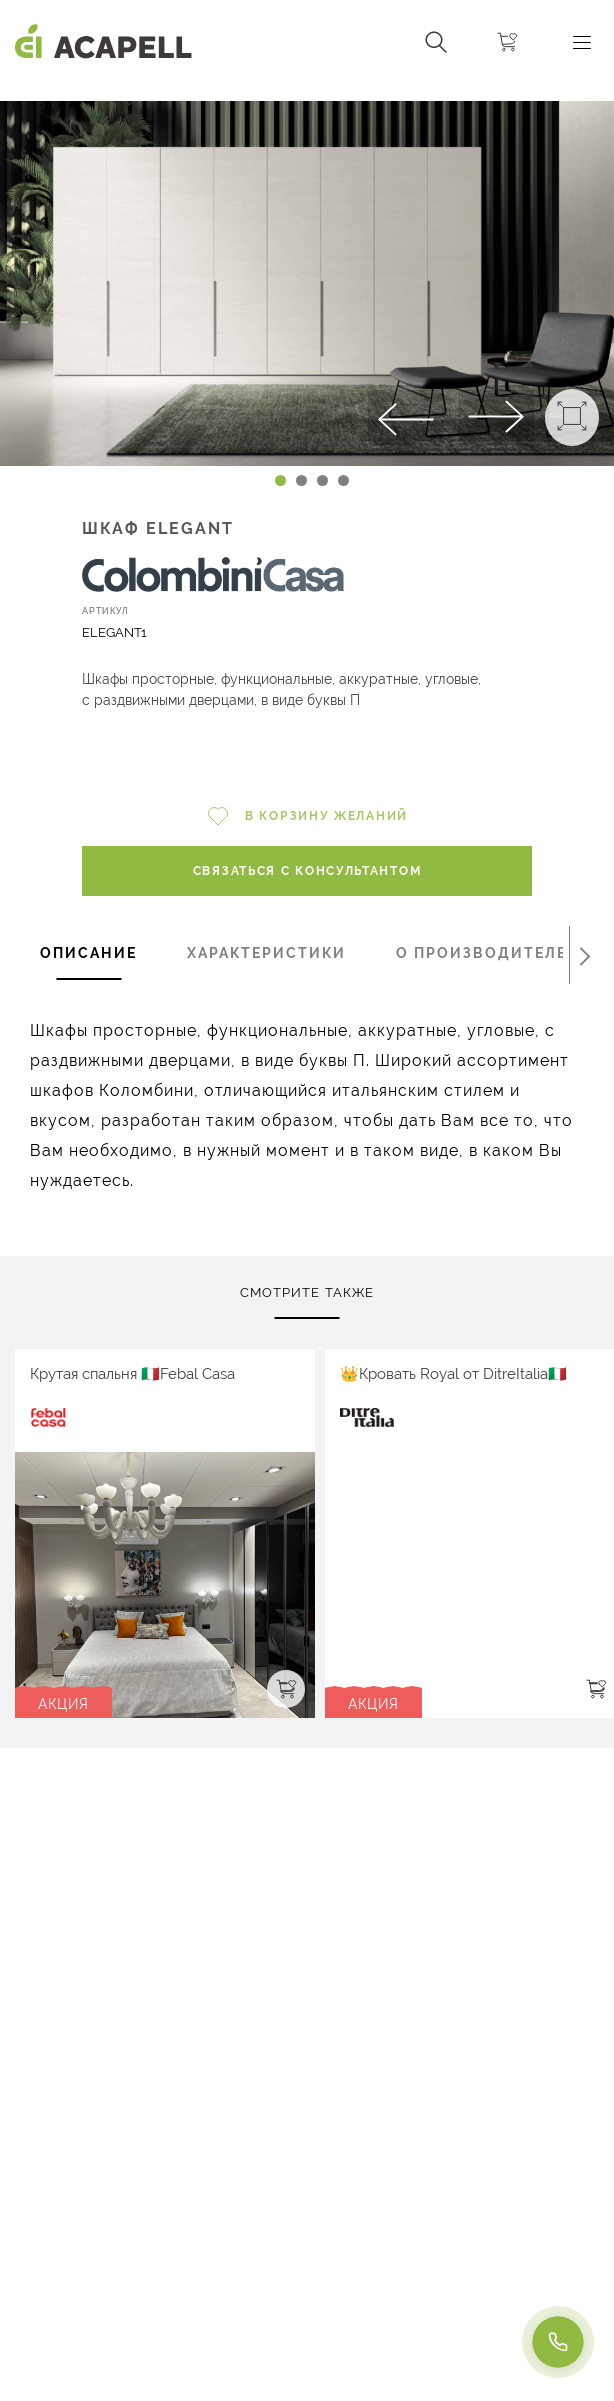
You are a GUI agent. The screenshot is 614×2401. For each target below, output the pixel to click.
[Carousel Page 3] (322, 480)
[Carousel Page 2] (301, 480)
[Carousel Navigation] (307, 93)
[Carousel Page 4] (343, 480)
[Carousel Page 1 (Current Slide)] (280, 480)
